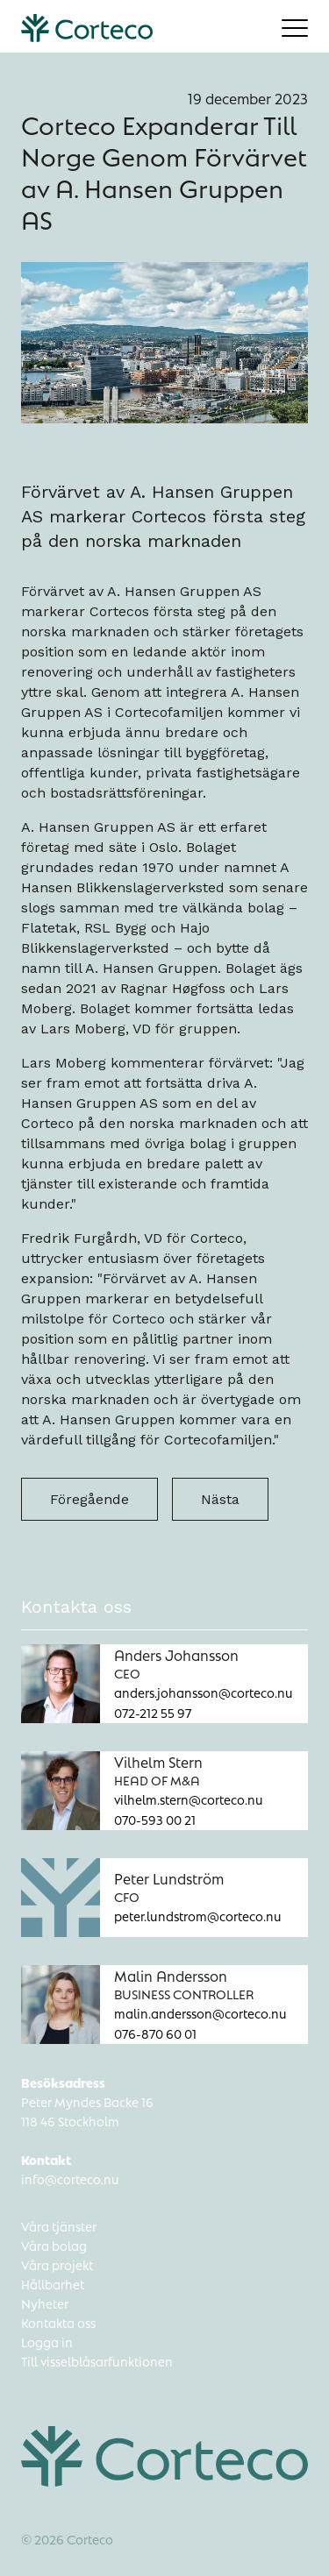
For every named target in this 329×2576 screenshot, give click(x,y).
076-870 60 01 (155, 2032)
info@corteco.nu (70, 2178)
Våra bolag (54, 2244)
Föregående (89, 1499)
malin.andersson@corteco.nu (200, 2012)
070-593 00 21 (155, 1818)
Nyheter (44, 2302)
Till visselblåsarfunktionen (97, 2360)
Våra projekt (57, 2264)
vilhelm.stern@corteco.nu (188, 1798)
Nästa (220, 1499)
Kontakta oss (58, 2322)
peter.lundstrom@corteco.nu (198, 1915)
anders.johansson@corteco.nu (203, 1691)
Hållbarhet (52, 2283)
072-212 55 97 (152, 1712)
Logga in (47, 2341)
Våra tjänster (59, 2225)
